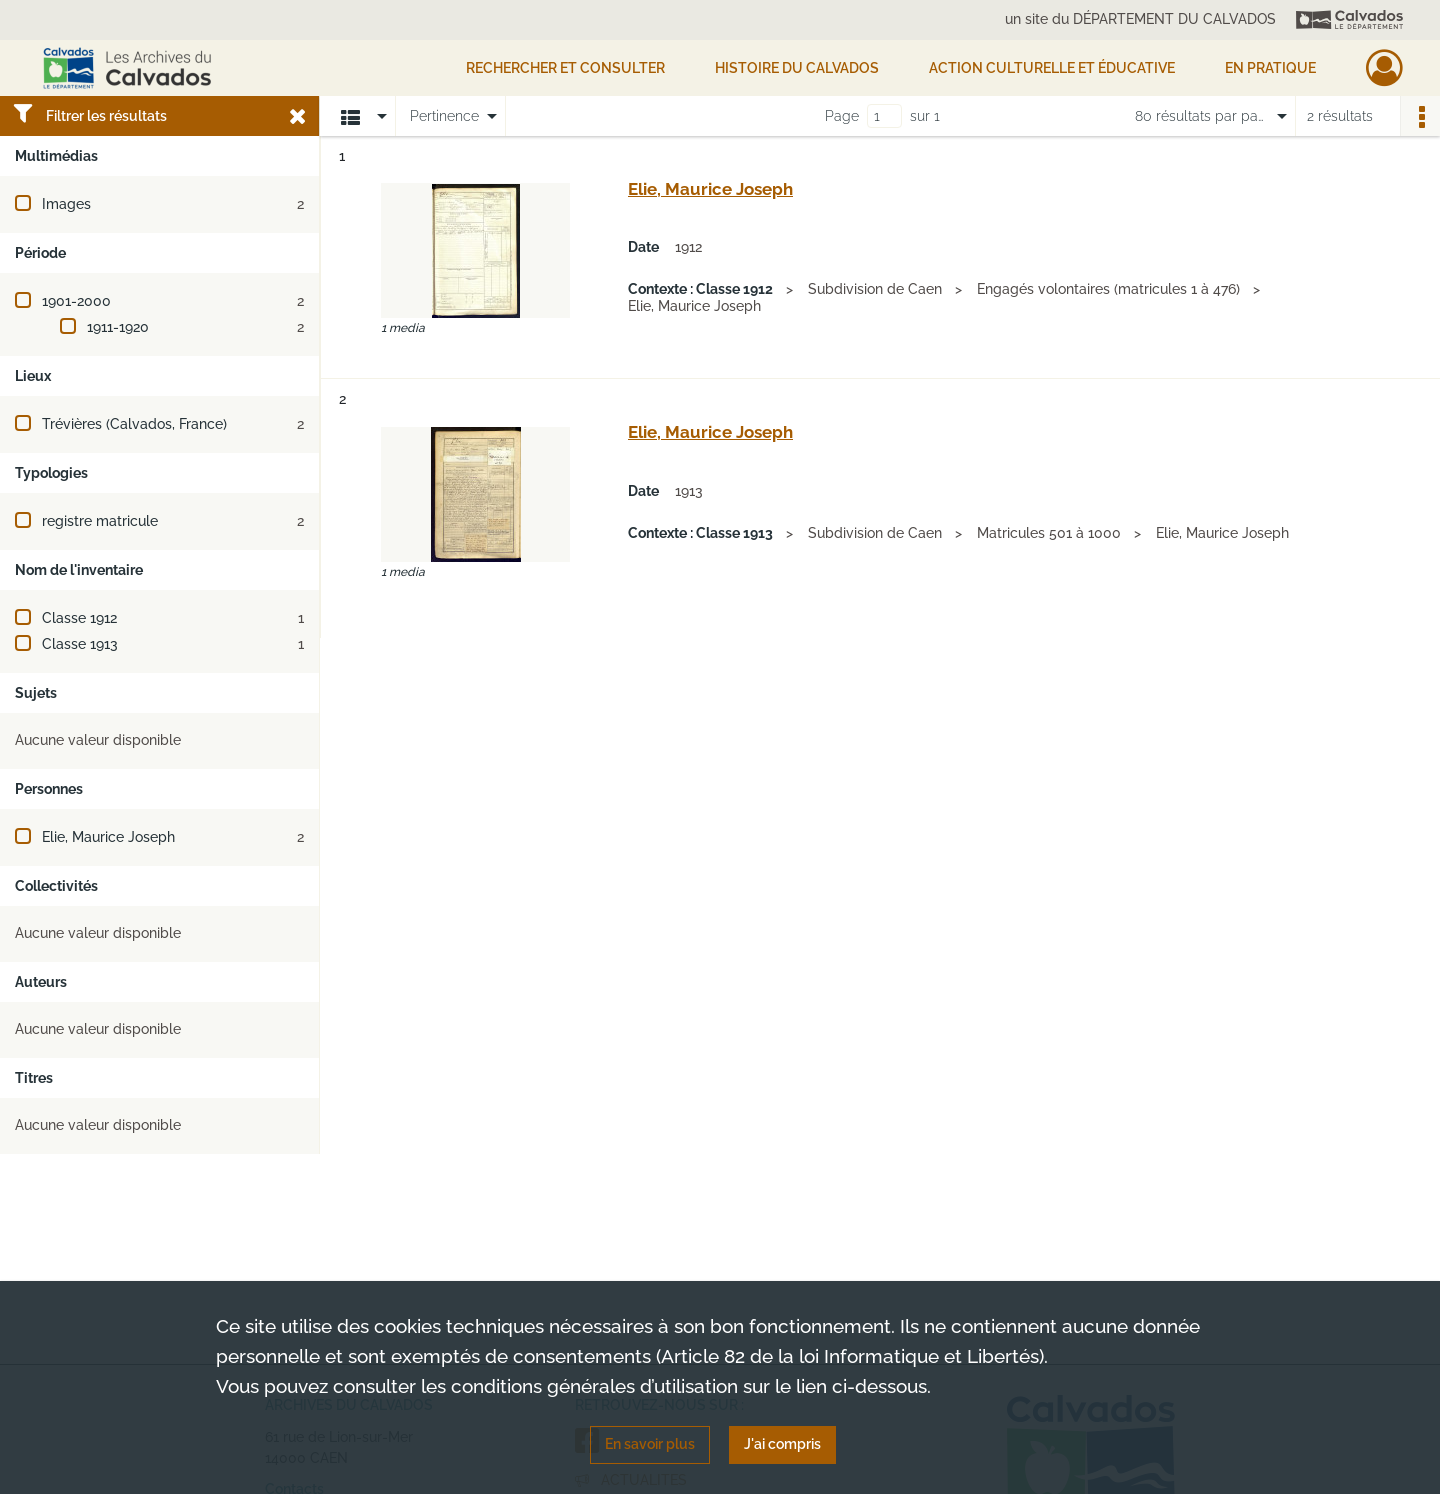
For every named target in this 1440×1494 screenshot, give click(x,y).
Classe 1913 (80, 644)
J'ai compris (782, 1444)
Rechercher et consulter (565, 68)
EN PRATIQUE (1270, 68)
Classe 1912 (79, 618)
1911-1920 (118, 327)
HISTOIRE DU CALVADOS (797, 68)
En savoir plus (650, 1444)
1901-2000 (76, 301)
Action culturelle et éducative (1052, 68)
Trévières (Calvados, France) (134, 424)
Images (66, 204)
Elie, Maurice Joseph (108, 837)
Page (842, 116)
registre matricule (100, 521)
